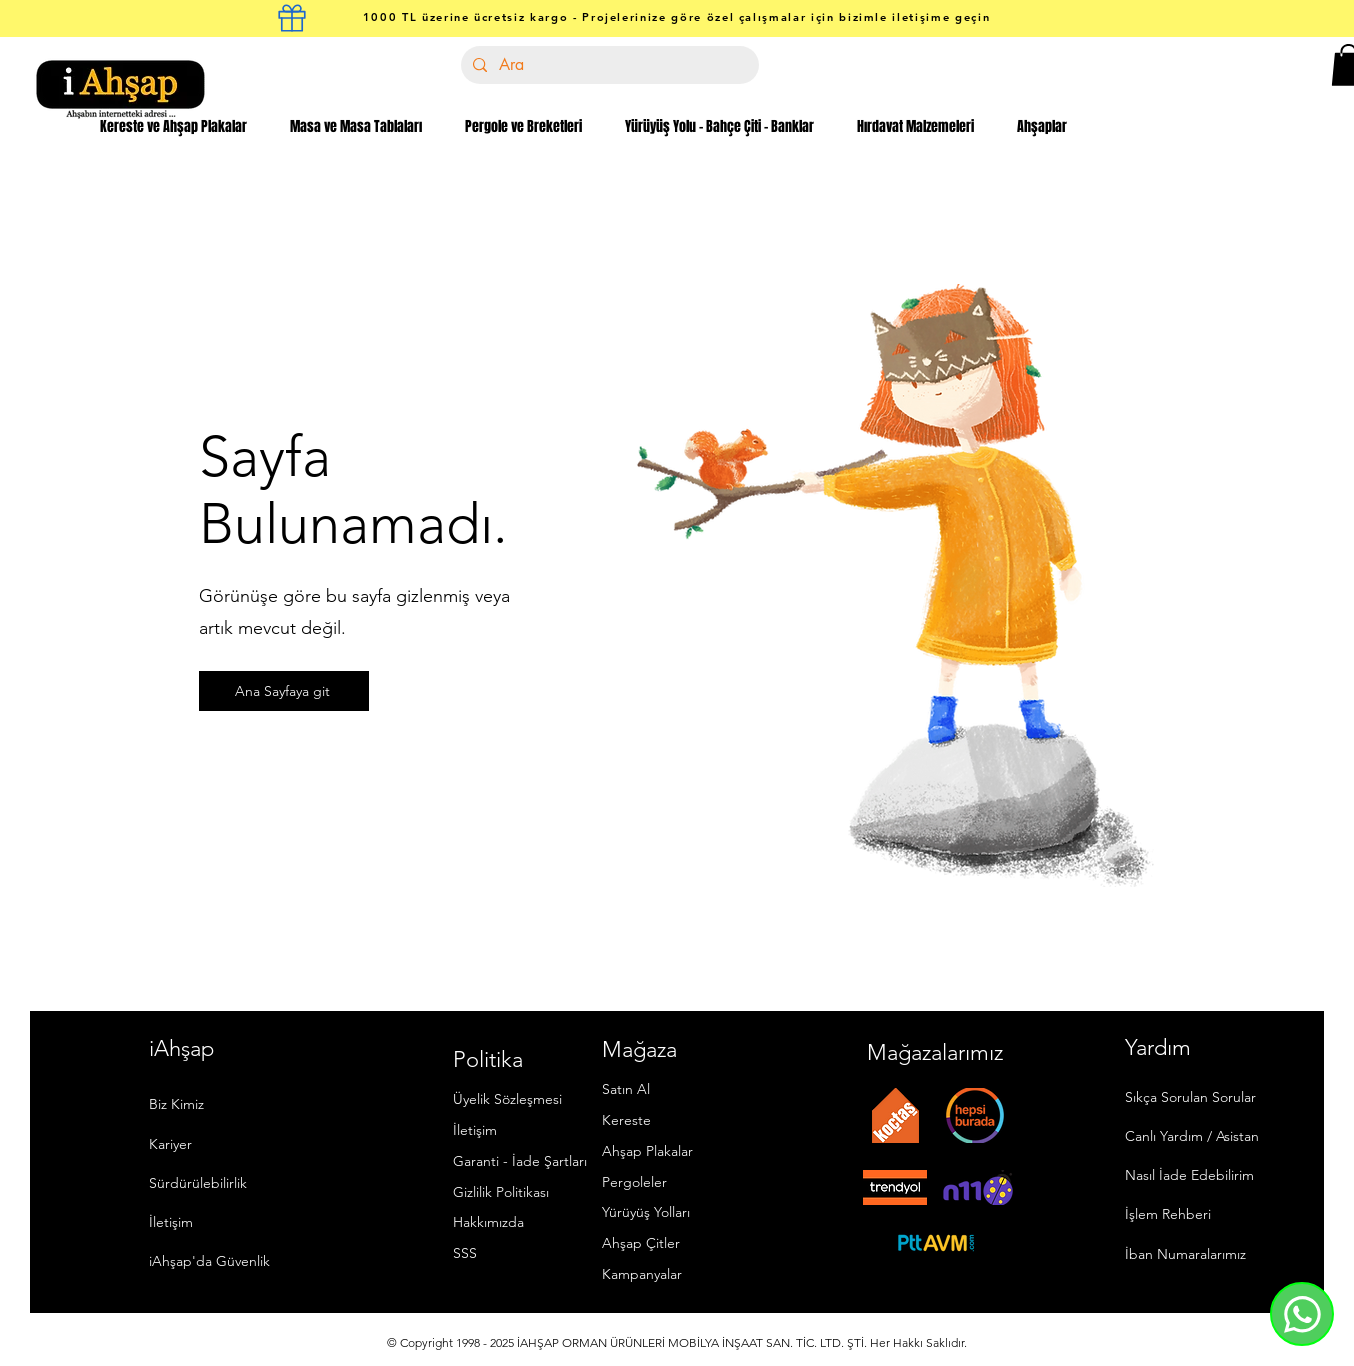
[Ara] (608, 65)
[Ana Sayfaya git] (284, 691)
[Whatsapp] (1302, 1314)
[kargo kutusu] (292, 18)
